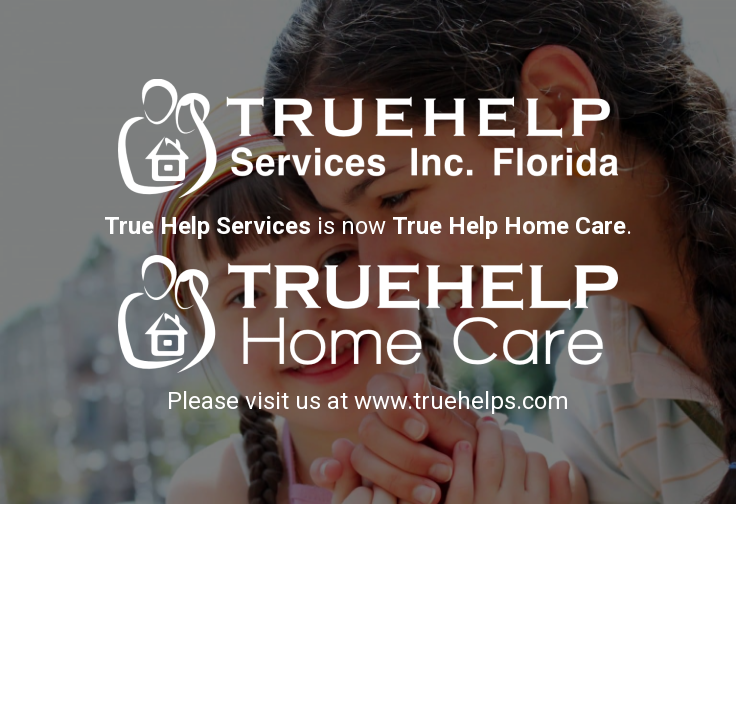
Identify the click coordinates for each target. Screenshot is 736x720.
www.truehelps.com (461, 401)
